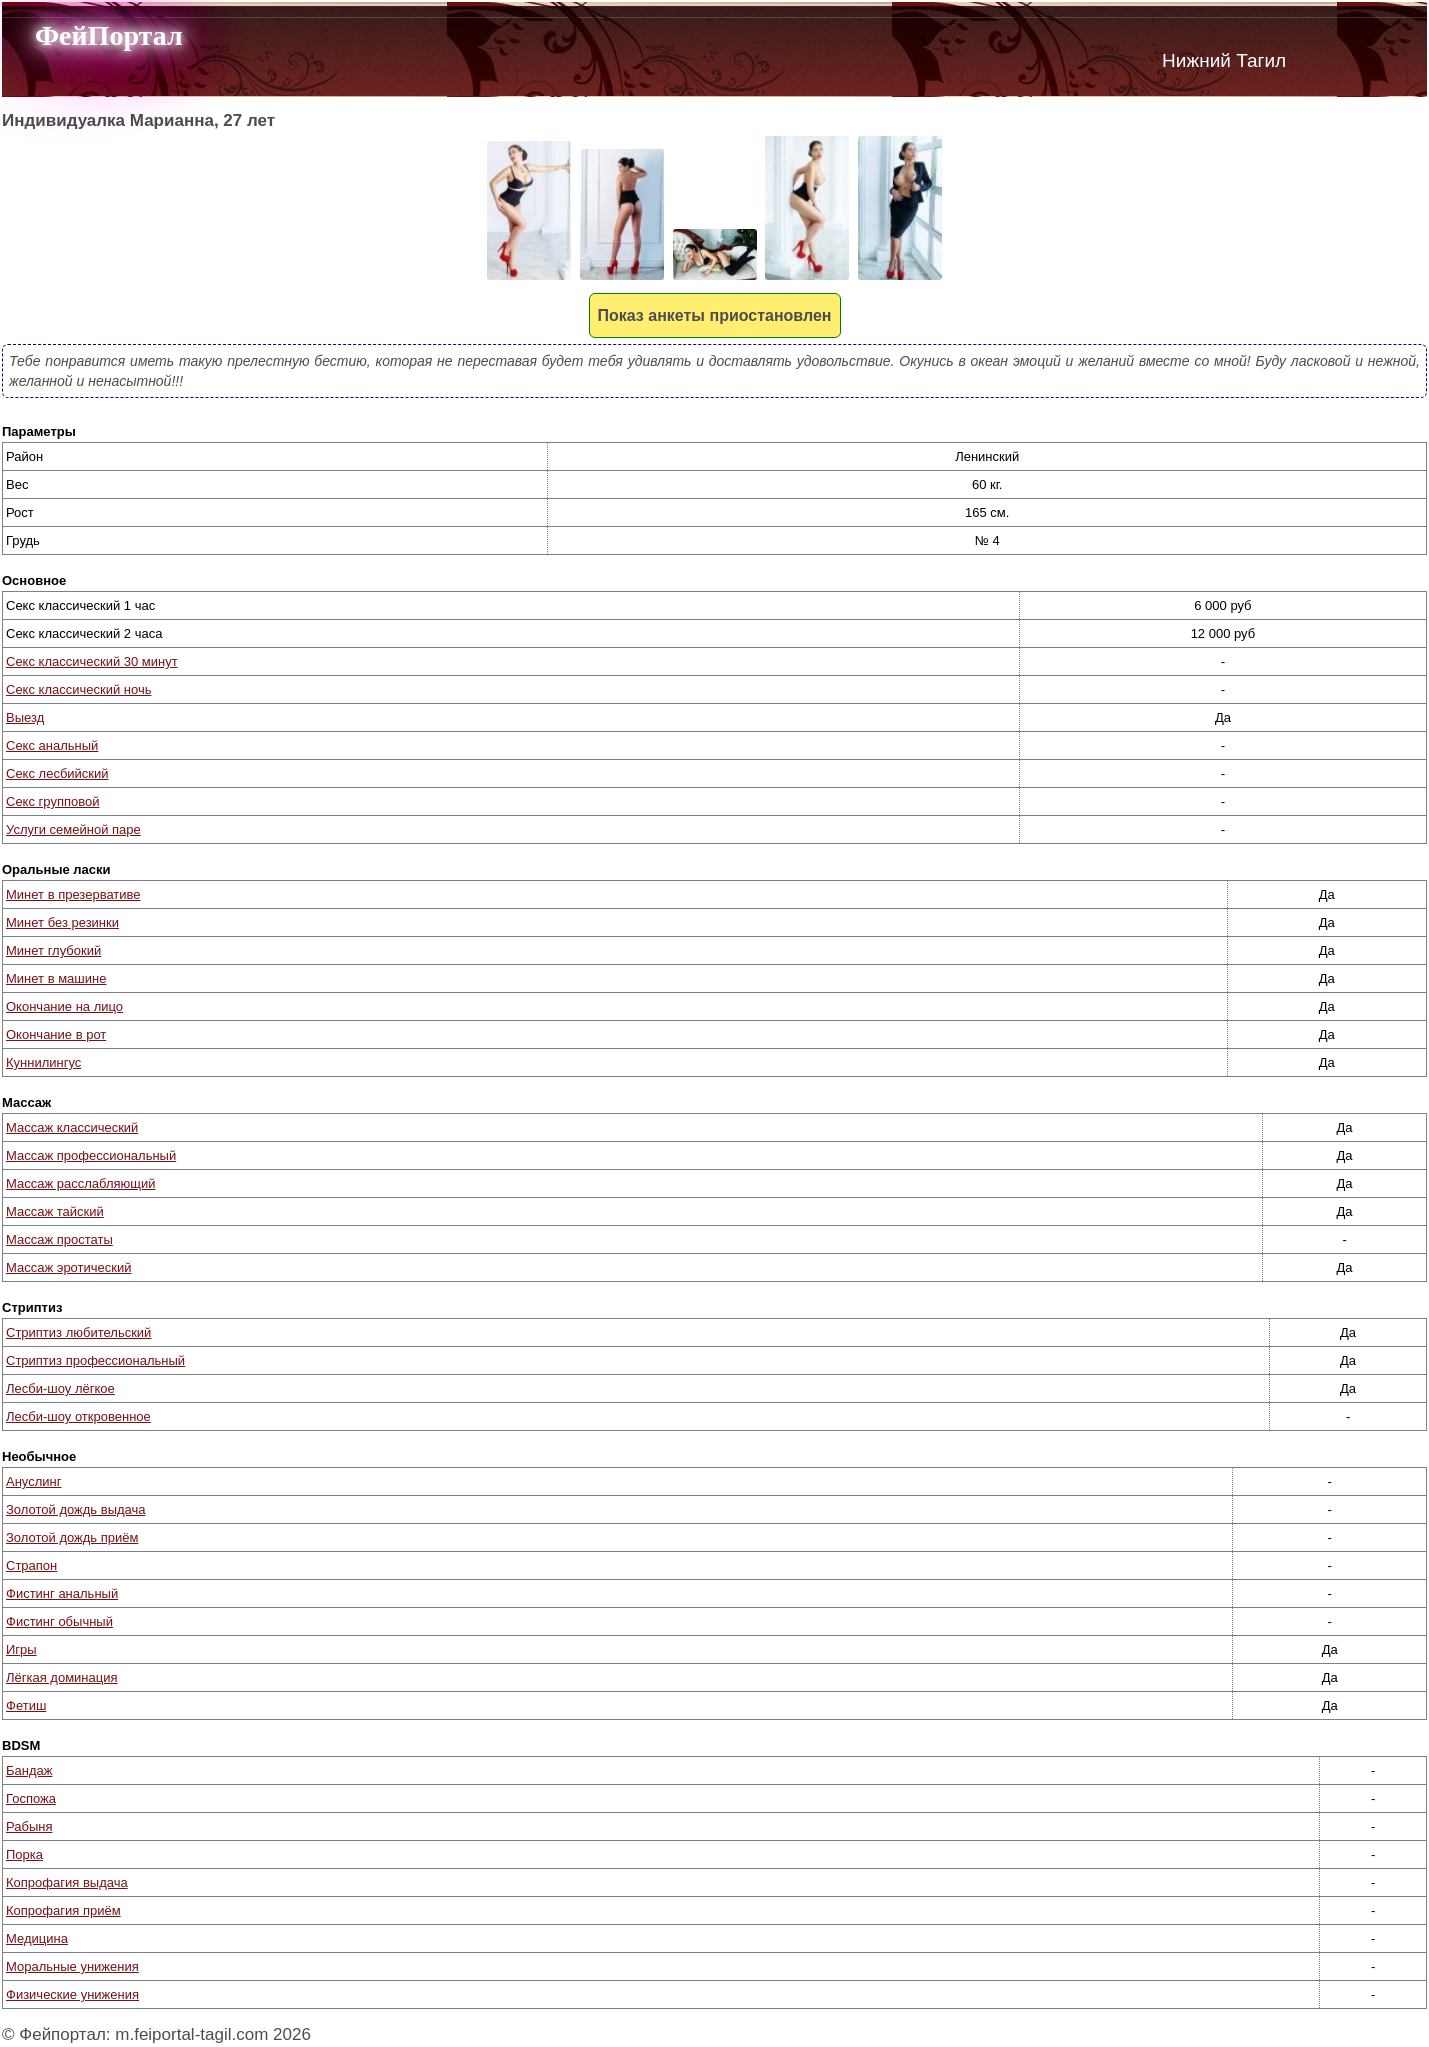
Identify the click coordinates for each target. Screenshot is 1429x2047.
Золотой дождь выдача (76, 1509)
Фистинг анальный (62, 1593)
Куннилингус (43, 1062)
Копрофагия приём (63, 1910)
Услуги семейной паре (73, 829)
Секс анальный (52, 745)
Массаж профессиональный (91, 1155)
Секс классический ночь (78, 689)
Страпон (31, 1565)
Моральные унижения (72, 1966)
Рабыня (29, 1826)
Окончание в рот (56, 1034)
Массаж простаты (59, 1239)
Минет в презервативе (73, 894)
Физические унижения (72, 1994)
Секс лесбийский (57, 773)
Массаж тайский (55, 1211)
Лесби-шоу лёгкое (60, 1388)
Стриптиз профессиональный (95, 1360)
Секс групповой (52, 801)
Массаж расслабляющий (80, 1183)
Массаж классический (72, 1127)
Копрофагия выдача (67, 1882)
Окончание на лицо (64, 1006)
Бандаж (29, 1770)
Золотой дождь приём (72, 1537)
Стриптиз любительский (78, 1332)
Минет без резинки (62, 922)
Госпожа (31, 1798)
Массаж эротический (68, 1267)
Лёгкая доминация (62, 1677)
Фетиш (26, 1705)
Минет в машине (56, 978)
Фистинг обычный (59, 1621)
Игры (21, 1649)
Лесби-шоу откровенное (78, 1416)
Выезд (25, 717)
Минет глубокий (53, 950)
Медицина (37, 1938)
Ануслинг (33, 1481)
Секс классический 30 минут (92, 661)
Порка (24, 1854)
